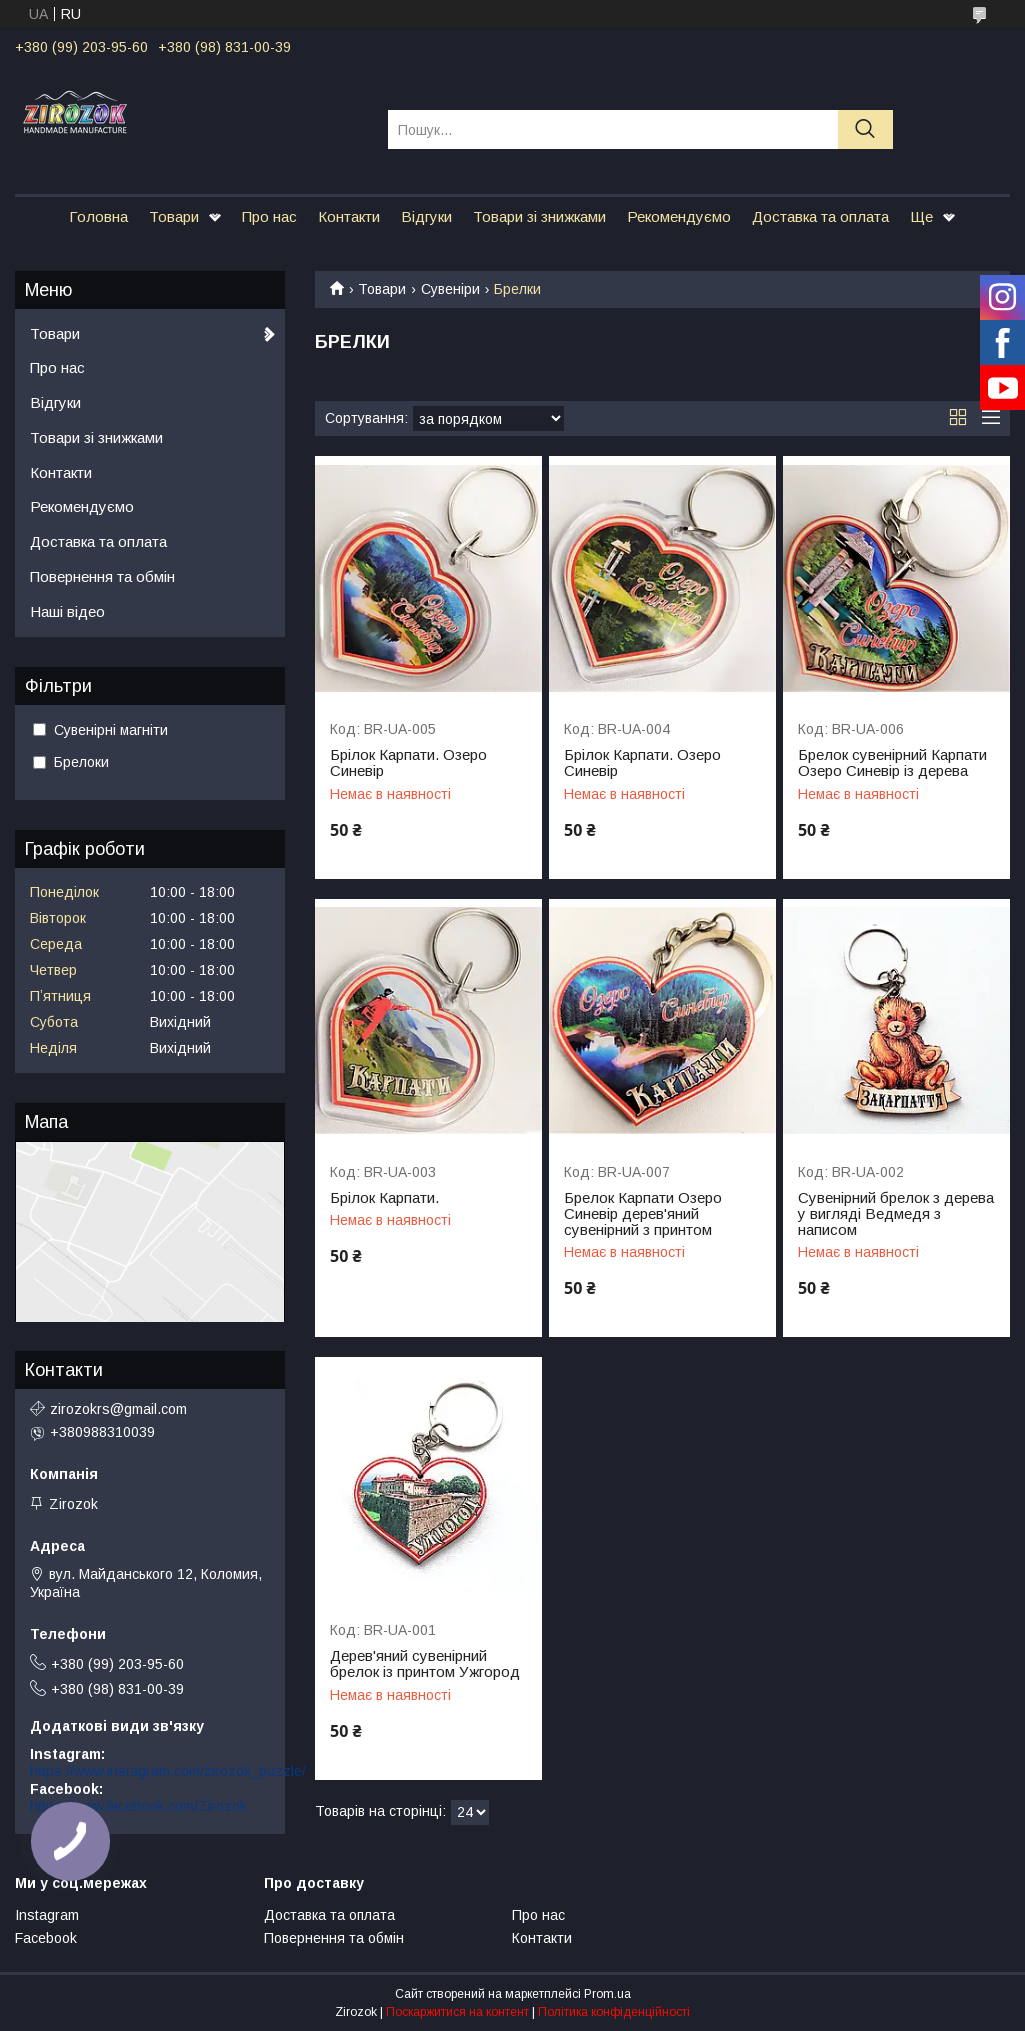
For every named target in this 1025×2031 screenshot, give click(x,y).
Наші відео (67, 611)
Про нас (269, 216)
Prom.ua (607, 1994)
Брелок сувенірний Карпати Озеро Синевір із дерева (892, 763)
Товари (174, 216)
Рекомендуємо (679, 216)
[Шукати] (865, 129)
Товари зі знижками (539, 216)
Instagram (47, 1915)
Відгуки (426, 216)
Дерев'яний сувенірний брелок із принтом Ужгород (425, 1664)
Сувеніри (450, 289)
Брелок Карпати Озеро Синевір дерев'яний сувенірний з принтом (643, 1214)
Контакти (349, 216)
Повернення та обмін (102, 576)
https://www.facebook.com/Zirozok (138, 1806)
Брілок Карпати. (384, 1198)
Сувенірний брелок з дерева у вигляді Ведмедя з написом (896, 1214)
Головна (98, 216)
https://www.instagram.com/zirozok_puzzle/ (168, 1771)
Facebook (46, 1938)
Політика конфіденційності (614, 2012)
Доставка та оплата (820, 216)
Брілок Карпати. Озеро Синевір (408, 763)
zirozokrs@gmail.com (118, 1409)
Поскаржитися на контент (457, 2012)
